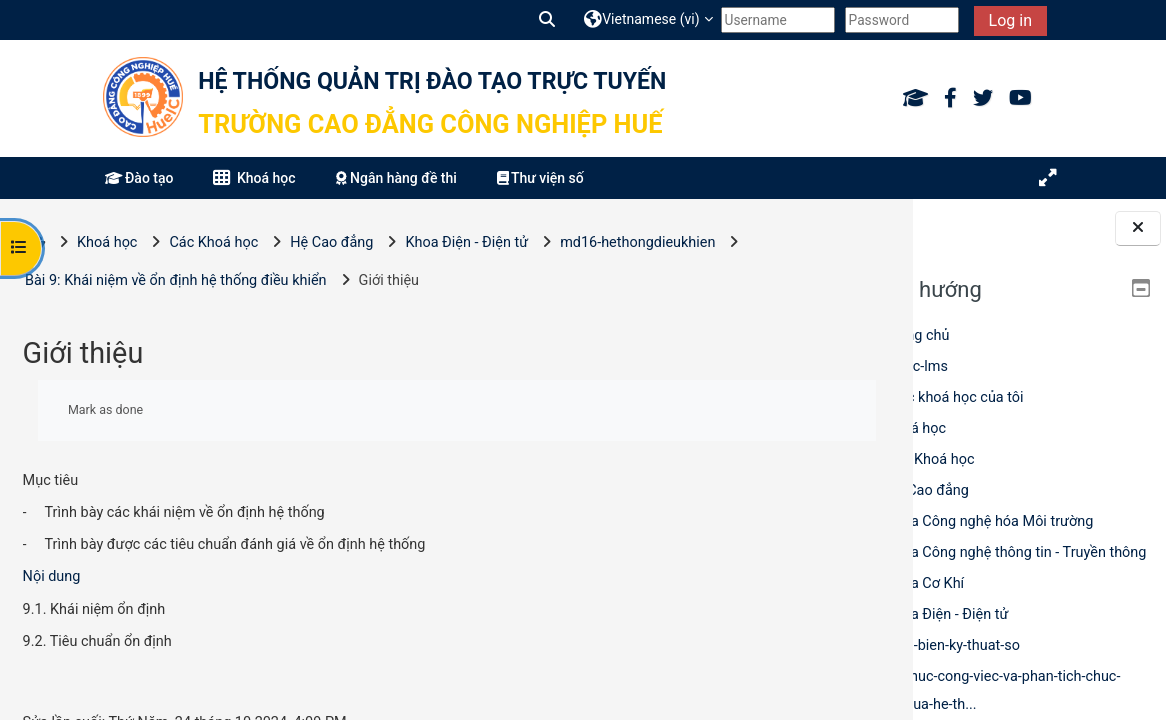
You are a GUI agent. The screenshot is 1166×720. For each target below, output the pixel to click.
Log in (1010, 20)
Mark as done (105, 409)
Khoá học (916, 428)
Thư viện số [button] (540, 178)
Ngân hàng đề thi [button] (396, 178)
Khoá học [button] (254, 178)
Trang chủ (918, 335)
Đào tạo (139, 178)
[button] (548, 19)
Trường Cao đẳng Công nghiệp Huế (430, 124)
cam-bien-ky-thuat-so (953, 645)
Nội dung (52, 576)
